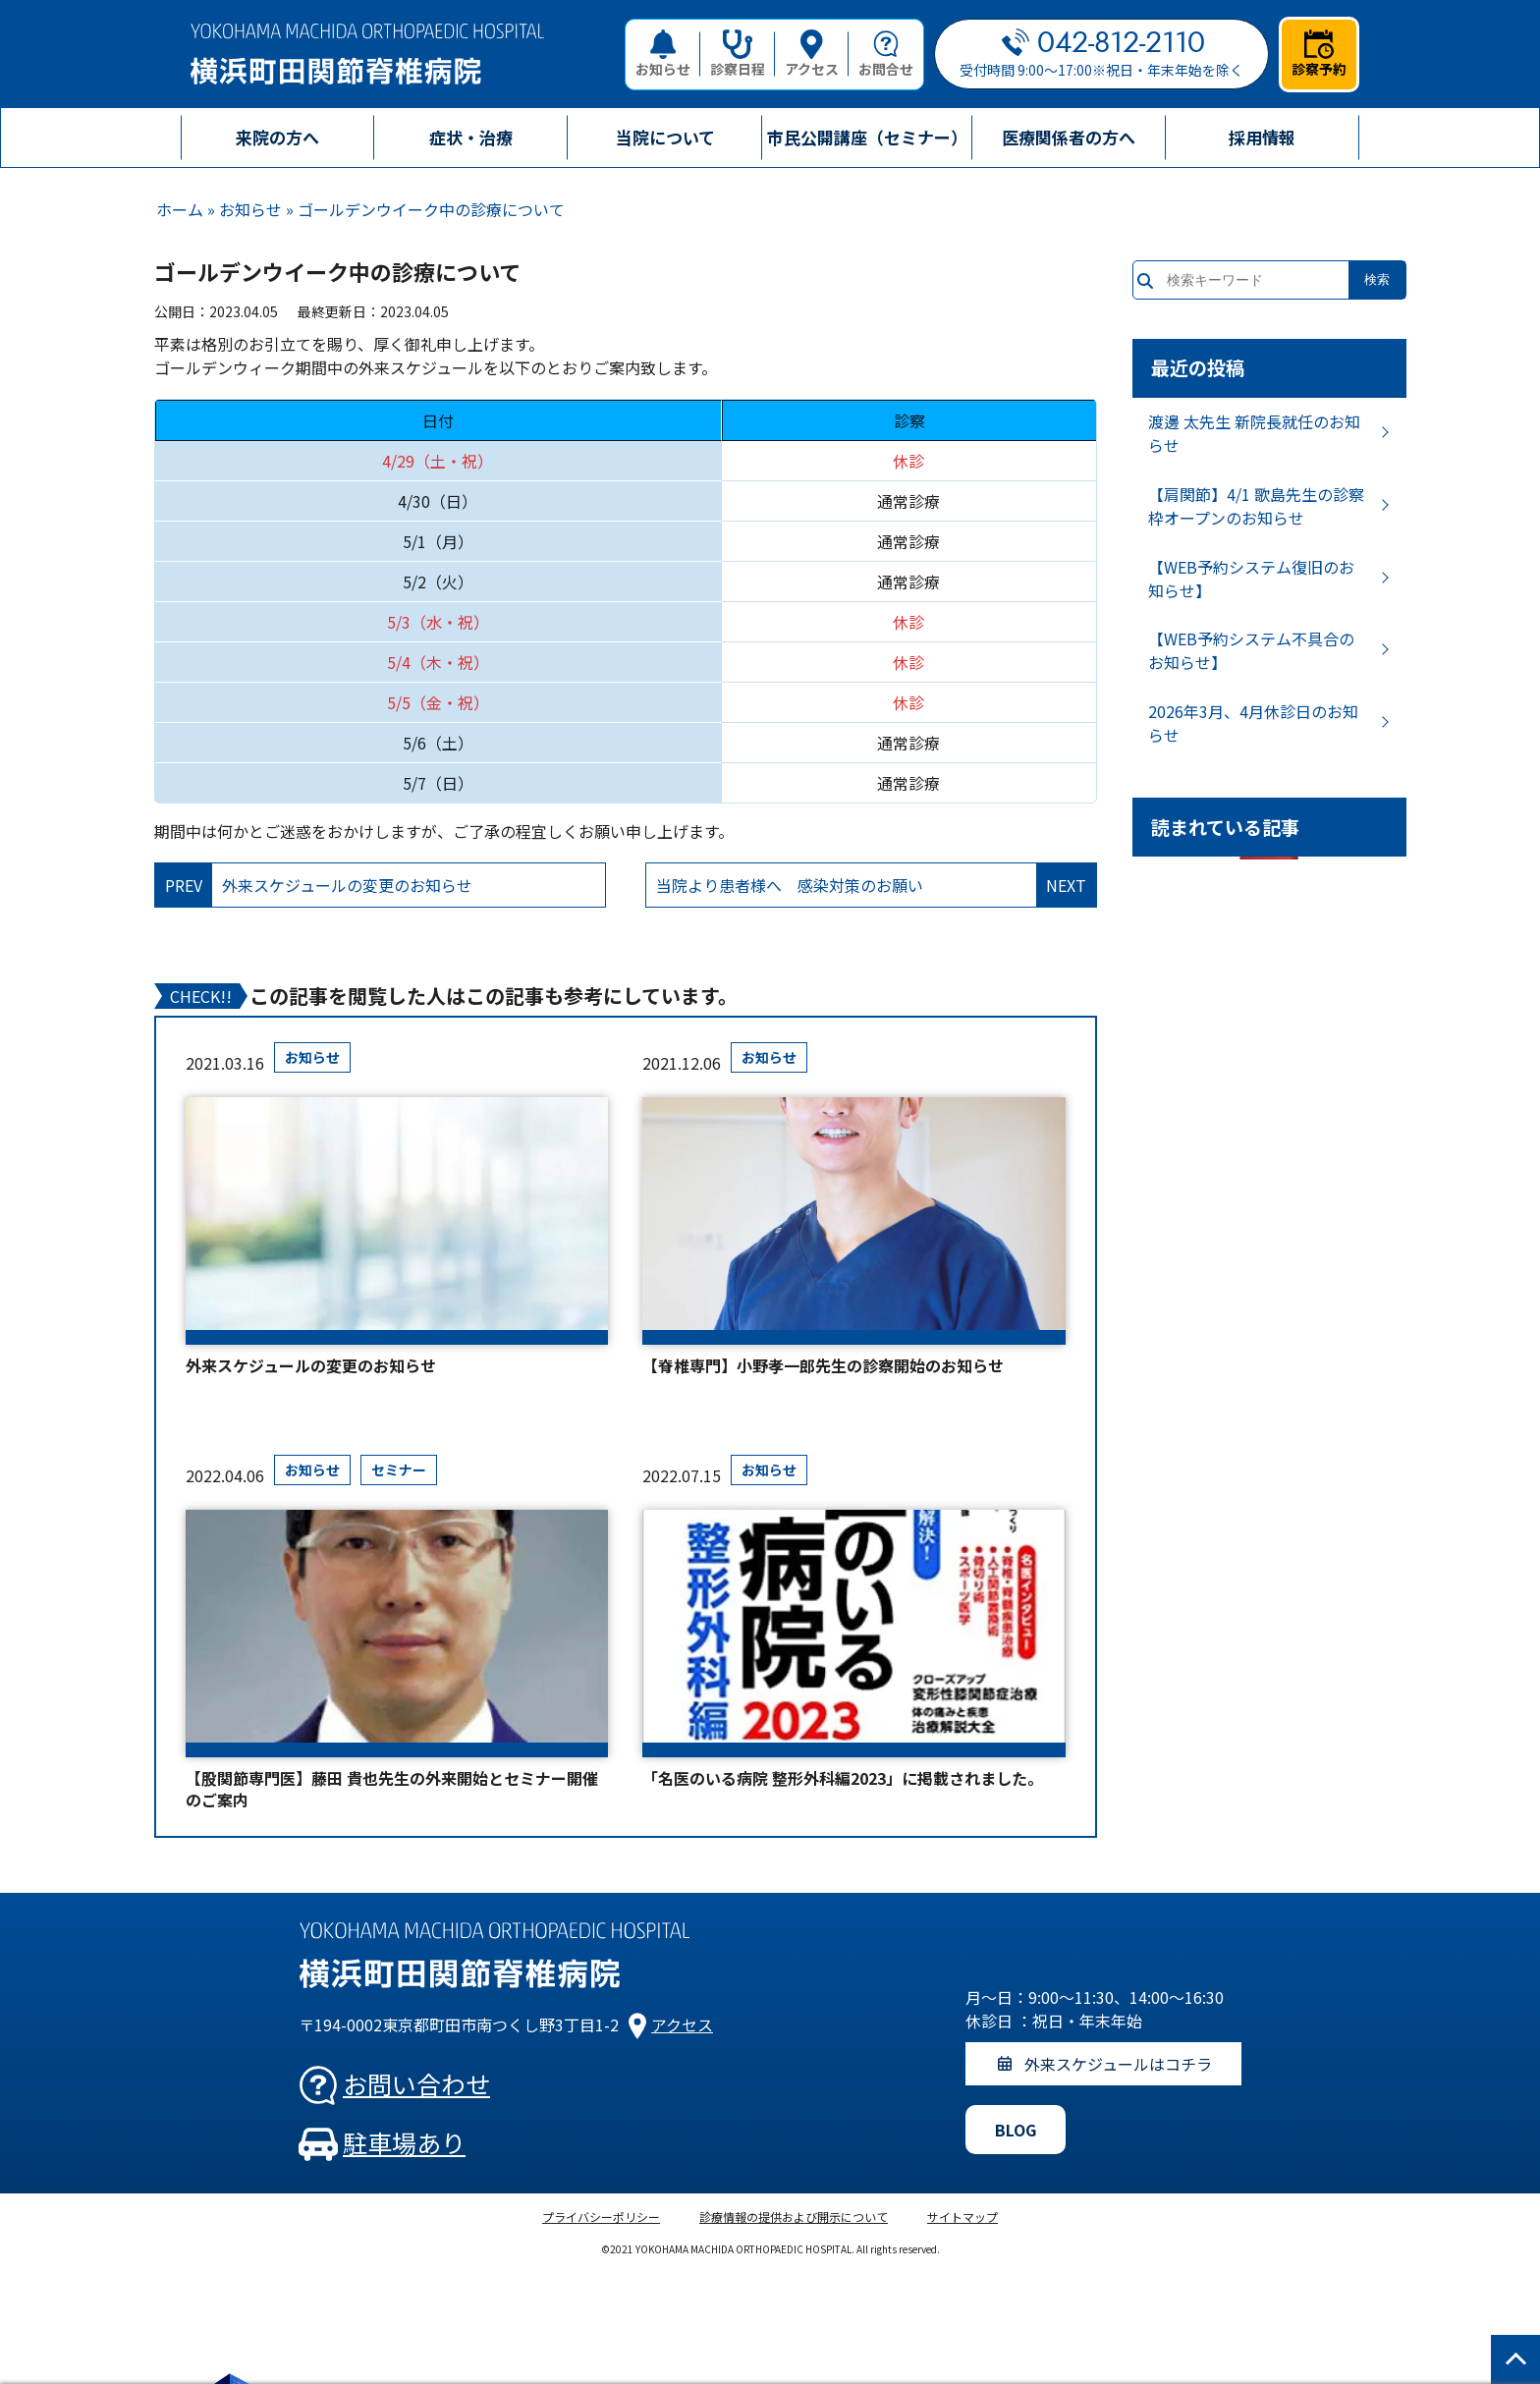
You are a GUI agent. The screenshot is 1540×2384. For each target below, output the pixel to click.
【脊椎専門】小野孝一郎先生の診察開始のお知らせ (823, 1365)
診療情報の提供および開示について (793, 2216)
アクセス (812, 54)
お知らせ (662, 54)
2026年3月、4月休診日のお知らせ (1253, 723)
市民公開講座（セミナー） (867, 137)
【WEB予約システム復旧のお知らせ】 (1251, 578)
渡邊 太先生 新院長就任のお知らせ (1254, 433)
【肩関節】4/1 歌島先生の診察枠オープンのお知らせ (1256, 505)
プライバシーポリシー (601, 2216)
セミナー (398, 1469)
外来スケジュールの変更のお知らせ (311, 1365)
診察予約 (1319, 54)
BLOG (1015, 2129)
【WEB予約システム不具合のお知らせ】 (1251, 650)
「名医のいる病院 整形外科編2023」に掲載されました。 (842, 1778)
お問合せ (885, 54)
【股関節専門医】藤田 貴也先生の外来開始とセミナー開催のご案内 (392, 1789)
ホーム (179, 209)
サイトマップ (962, 2216)
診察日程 (737, 54)
